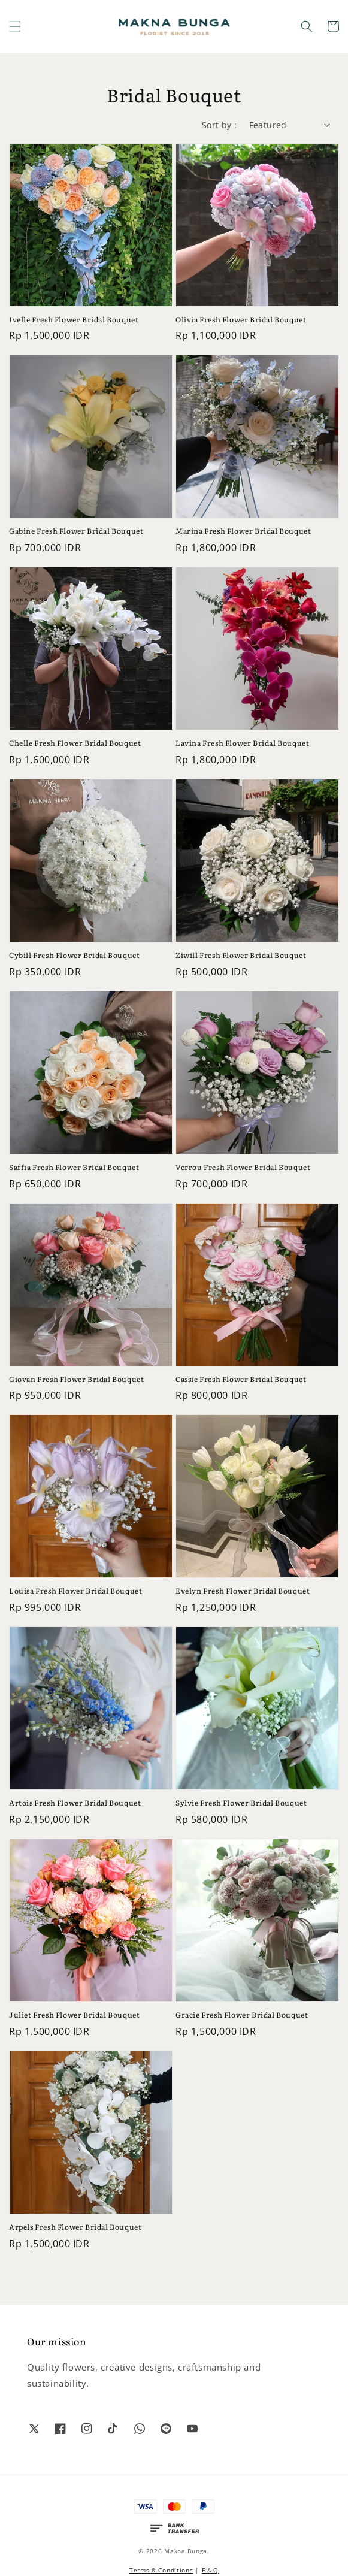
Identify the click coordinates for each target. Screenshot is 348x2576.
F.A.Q (210, 2570)
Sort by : (219, 125)
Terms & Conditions (161, 2570)
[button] (15, 26)
